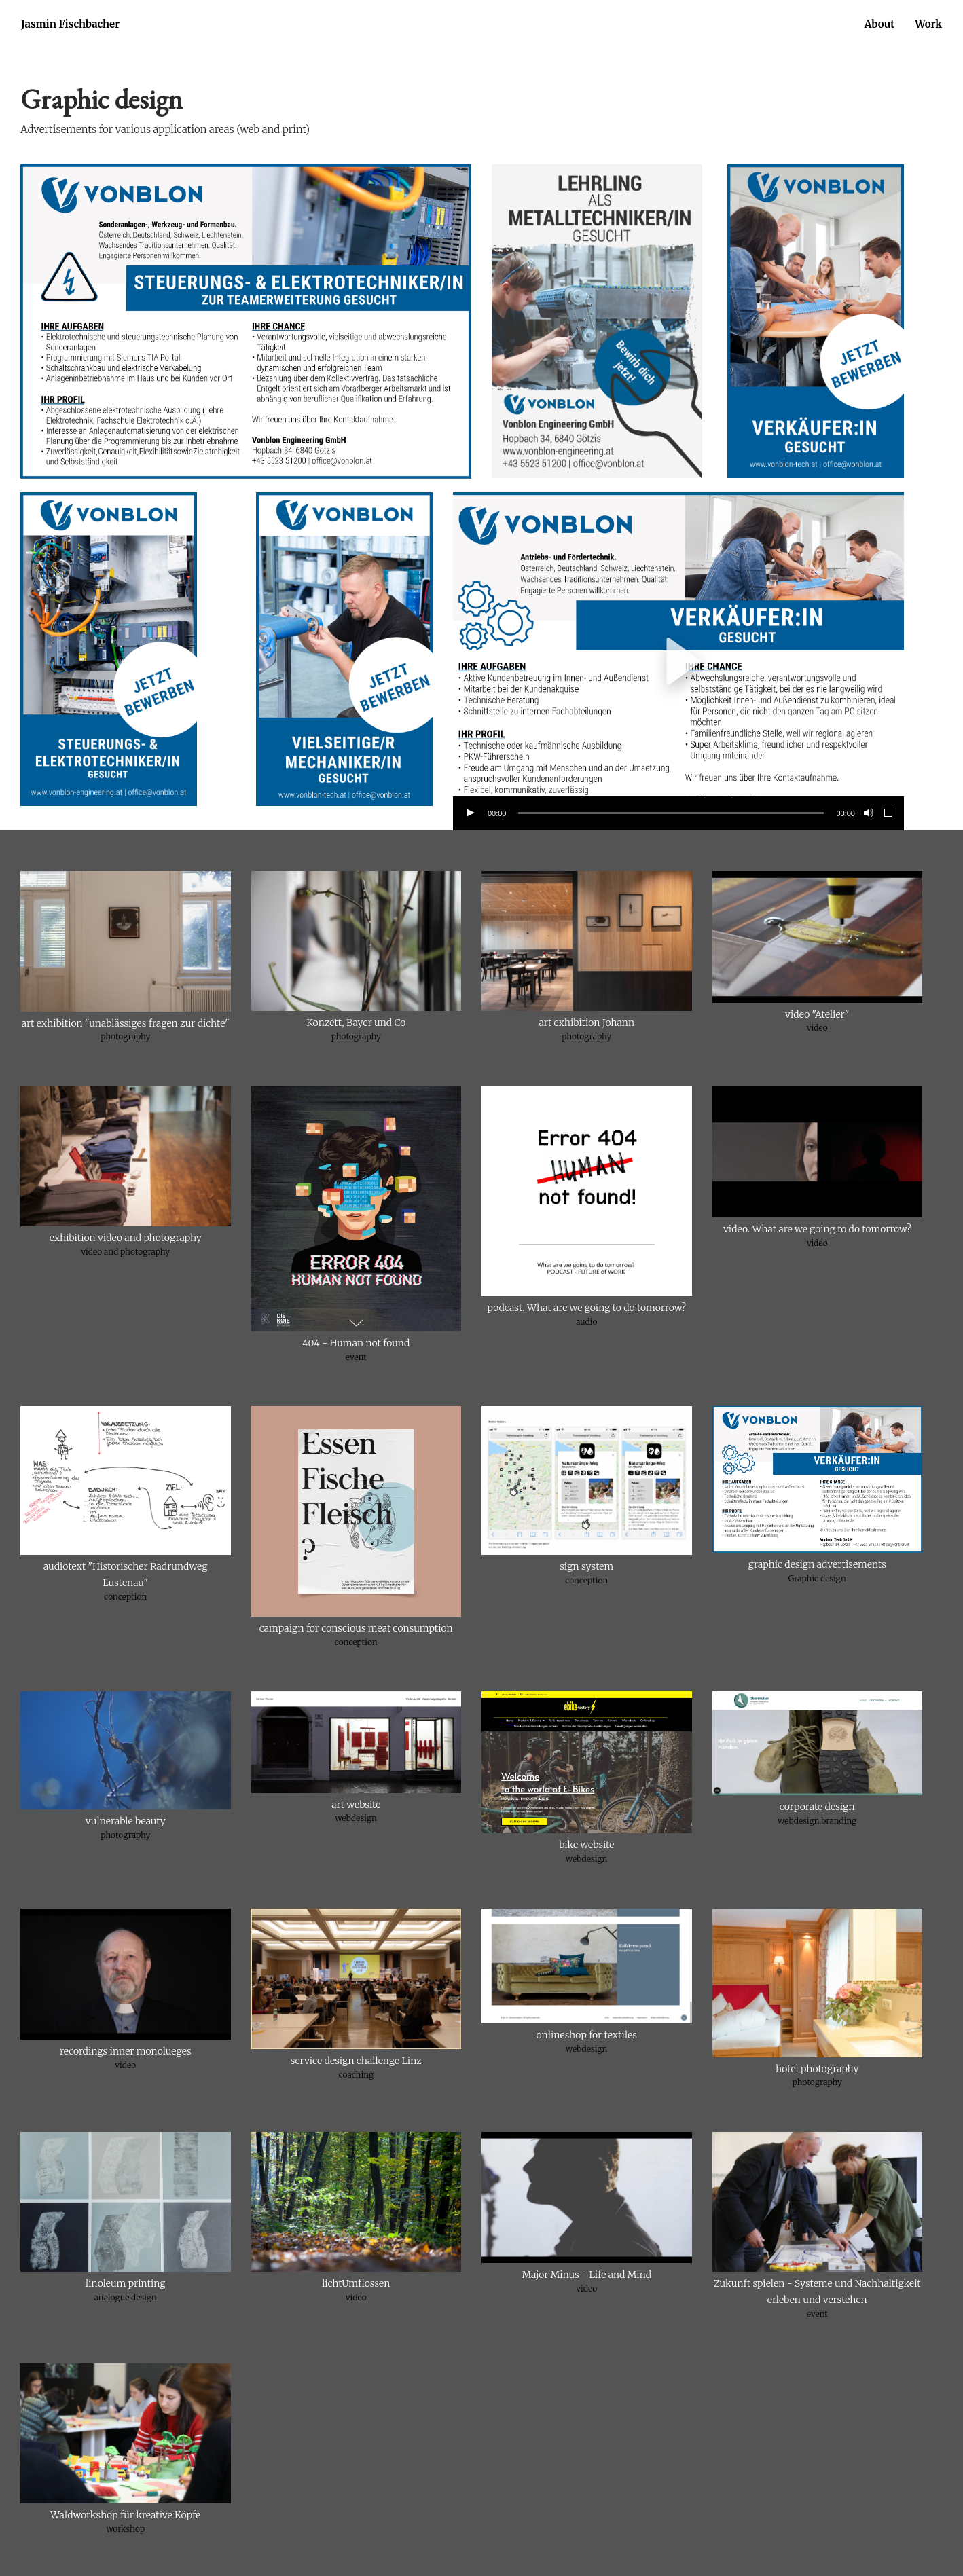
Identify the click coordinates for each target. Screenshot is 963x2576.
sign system (586, 1566)
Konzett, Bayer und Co (355, 1022)
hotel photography (817, 2069)
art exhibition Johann (586, 1022)
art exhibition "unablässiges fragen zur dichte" (126, 1023)
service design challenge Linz (356, 2061)
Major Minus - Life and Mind (586, 2274)
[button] (678, 661)
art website (355, 1805)
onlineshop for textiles (587, 2035)
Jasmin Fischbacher (70, 24)
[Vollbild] (889, 813)
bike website (586, 1845)
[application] (678, 661)
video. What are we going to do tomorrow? (817, 1229)
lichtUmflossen (356, 2283)
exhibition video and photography (126, 1238)
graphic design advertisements (817, 1564)
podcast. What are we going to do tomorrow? (586, 1308)
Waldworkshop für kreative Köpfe (125, 2515)
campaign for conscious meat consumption (356, 1628)
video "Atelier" (817, 1014)
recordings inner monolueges (126, 2051)
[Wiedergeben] (470, 813)
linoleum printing (125, 2283)
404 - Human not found (356, 1343)
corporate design (817, 1807)
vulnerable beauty (126, 1821)
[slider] (671, 813)
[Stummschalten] (867, 813)
